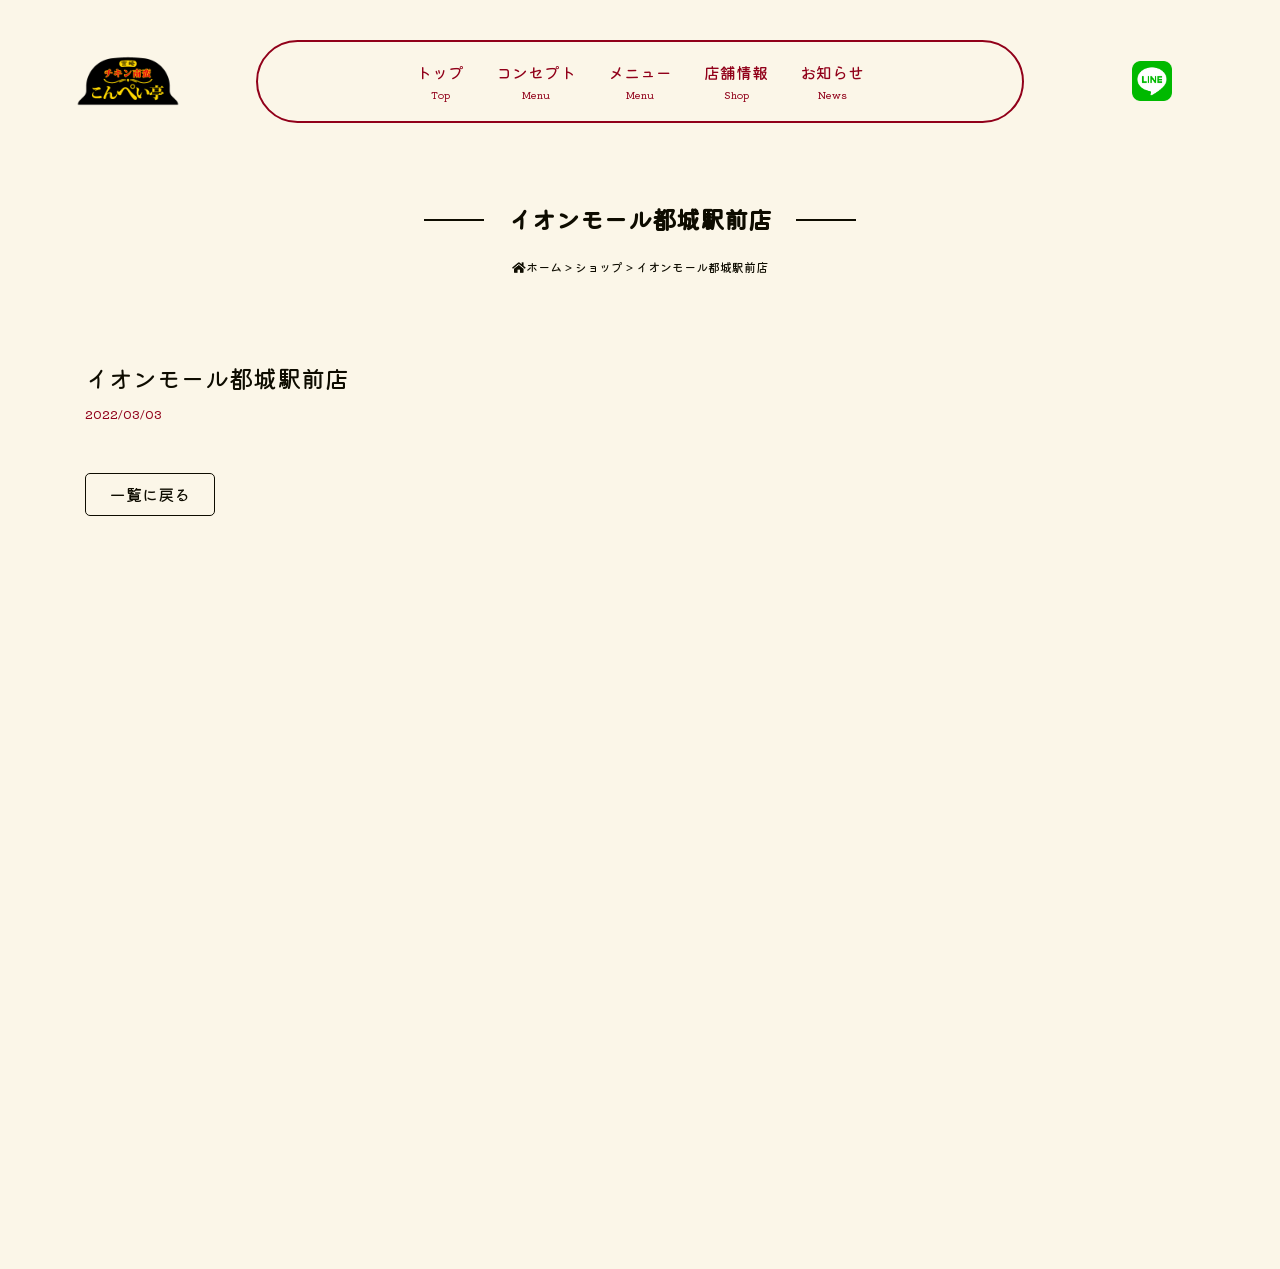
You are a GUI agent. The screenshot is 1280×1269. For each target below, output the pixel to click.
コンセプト (536, 81)
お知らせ (832, 81)
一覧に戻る (150, 494)
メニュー (640, 81)
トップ (440, 81)
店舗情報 (736, 81)
